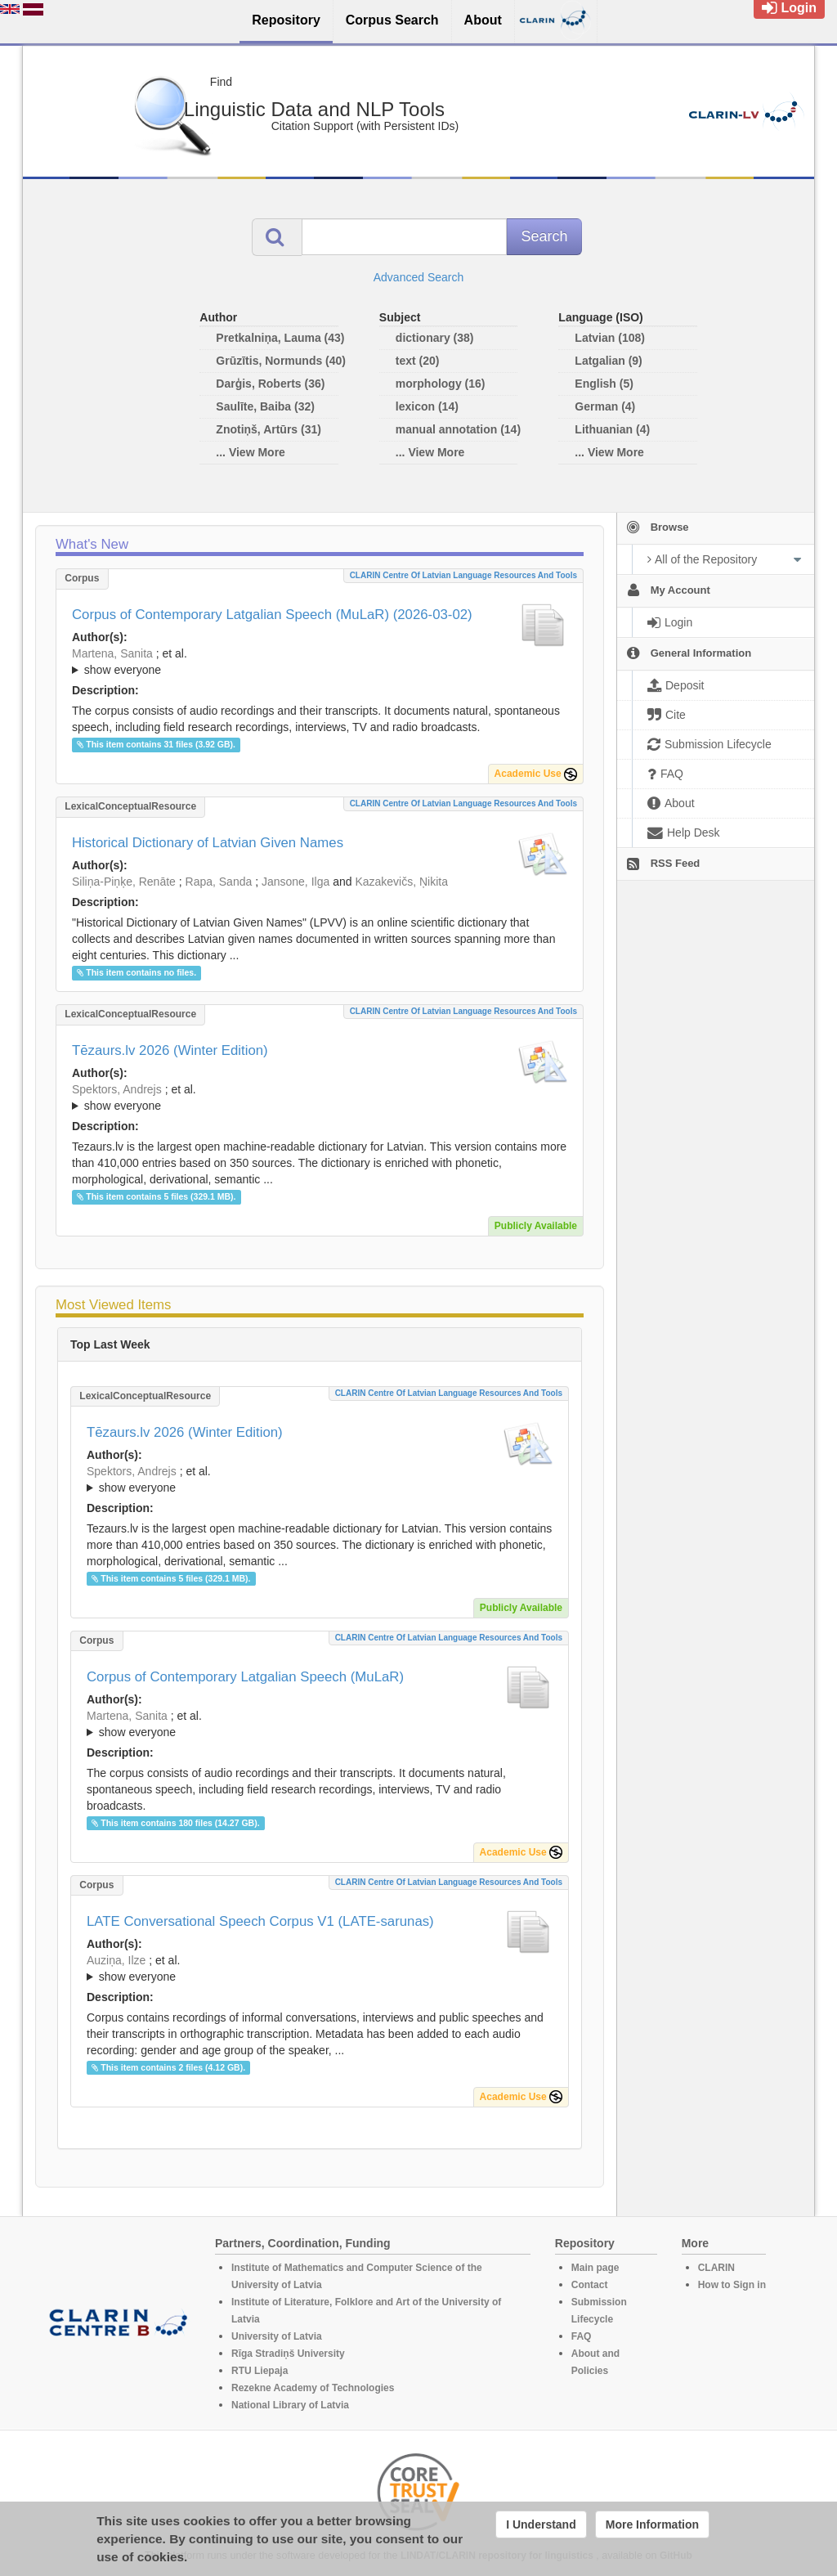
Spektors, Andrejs (117, 1089)
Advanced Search (419, 277)
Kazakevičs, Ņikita (401, 881)
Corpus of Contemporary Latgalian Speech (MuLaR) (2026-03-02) (272, 614)
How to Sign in (732, 2285)
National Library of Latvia (290, 2405)
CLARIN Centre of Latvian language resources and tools (463, 575)
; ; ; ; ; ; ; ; (319, 661)
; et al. (319, 662)
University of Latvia (276, 2336)
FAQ (581, 2336)
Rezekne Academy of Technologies (312, 2388)
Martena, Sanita (112, 653)
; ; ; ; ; (320, 1968)
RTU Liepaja (259, 2370)
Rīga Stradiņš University (288, 2353)
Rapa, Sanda (219, 881)
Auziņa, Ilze (116, 1960)
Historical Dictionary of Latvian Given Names (207, 842)
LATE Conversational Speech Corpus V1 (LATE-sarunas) (260, 1921)
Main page (595, 2267)
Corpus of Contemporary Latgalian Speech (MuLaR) (245, 1677)
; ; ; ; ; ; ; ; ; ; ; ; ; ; (319, 1097)
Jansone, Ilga (295, 881)
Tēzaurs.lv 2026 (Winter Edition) (170, 1050)
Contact (589, 2285)
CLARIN (716, 2267)
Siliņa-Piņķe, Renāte (124, 881)
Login (789, 8)
